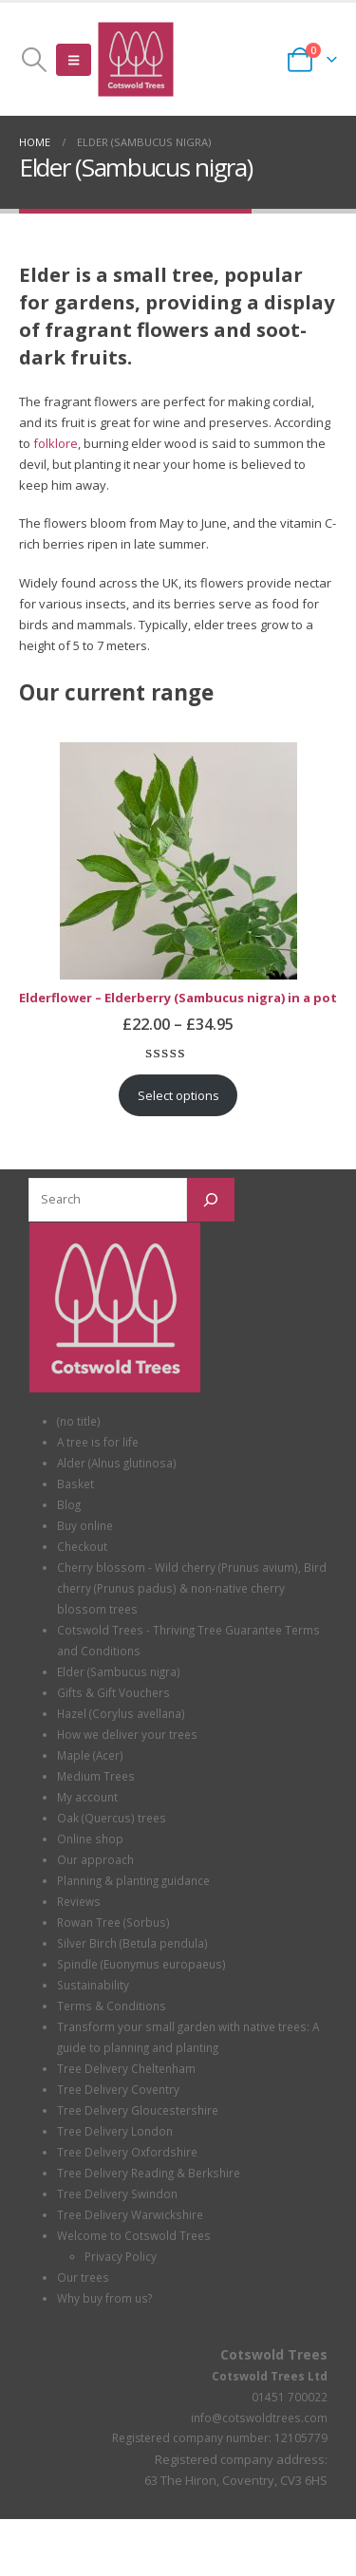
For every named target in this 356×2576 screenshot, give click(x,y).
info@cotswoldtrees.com (259, 2417)
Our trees (83, 2277)
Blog (69, 1504)
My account (87, 1796)
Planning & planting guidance (133, 1880)
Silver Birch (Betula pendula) (132, 1943)
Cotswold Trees (274, 2354)
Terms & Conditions (111, 2005)
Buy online (85, 1525)
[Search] (210, 1200)
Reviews (79, 1901)
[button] (33, 59)
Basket (75, 1483)
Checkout (82, 1546)
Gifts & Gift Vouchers (113, 1692)
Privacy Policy (120, 2256)
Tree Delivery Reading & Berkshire (148, 2172)
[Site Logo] (136, 59)
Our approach (95, 1859)
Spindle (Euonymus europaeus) (141, 1963)
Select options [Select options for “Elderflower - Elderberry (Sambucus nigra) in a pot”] (178, 1095)
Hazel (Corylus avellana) (121, 1713)
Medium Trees (96, 1775)
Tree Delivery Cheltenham (126, 2068)
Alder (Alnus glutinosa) (117, 1462)
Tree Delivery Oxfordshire (127, 2151)
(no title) (79, 1420)
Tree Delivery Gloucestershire (137, 2110)
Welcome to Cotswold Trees (134, 2235)
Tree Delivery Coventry (118, 2089)
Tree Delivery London (115, 2130)
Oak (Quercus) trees (111, 1817)
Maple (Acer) (90, 1755)
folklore (55, 443)
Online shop (90, 1838)
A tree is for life (98, 1441)
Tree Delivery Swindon (117, 2193)
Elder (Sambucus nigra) (118, 1671)
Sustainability (93, 1984)
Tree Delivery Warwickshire (130, 2214)
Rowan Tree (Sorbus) (113, 1922)
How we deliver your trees (127, 1734)
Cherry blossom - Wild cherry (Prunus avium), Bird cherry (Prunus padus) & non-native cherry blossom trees (192, 1587)
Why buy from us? (104, 2297)
